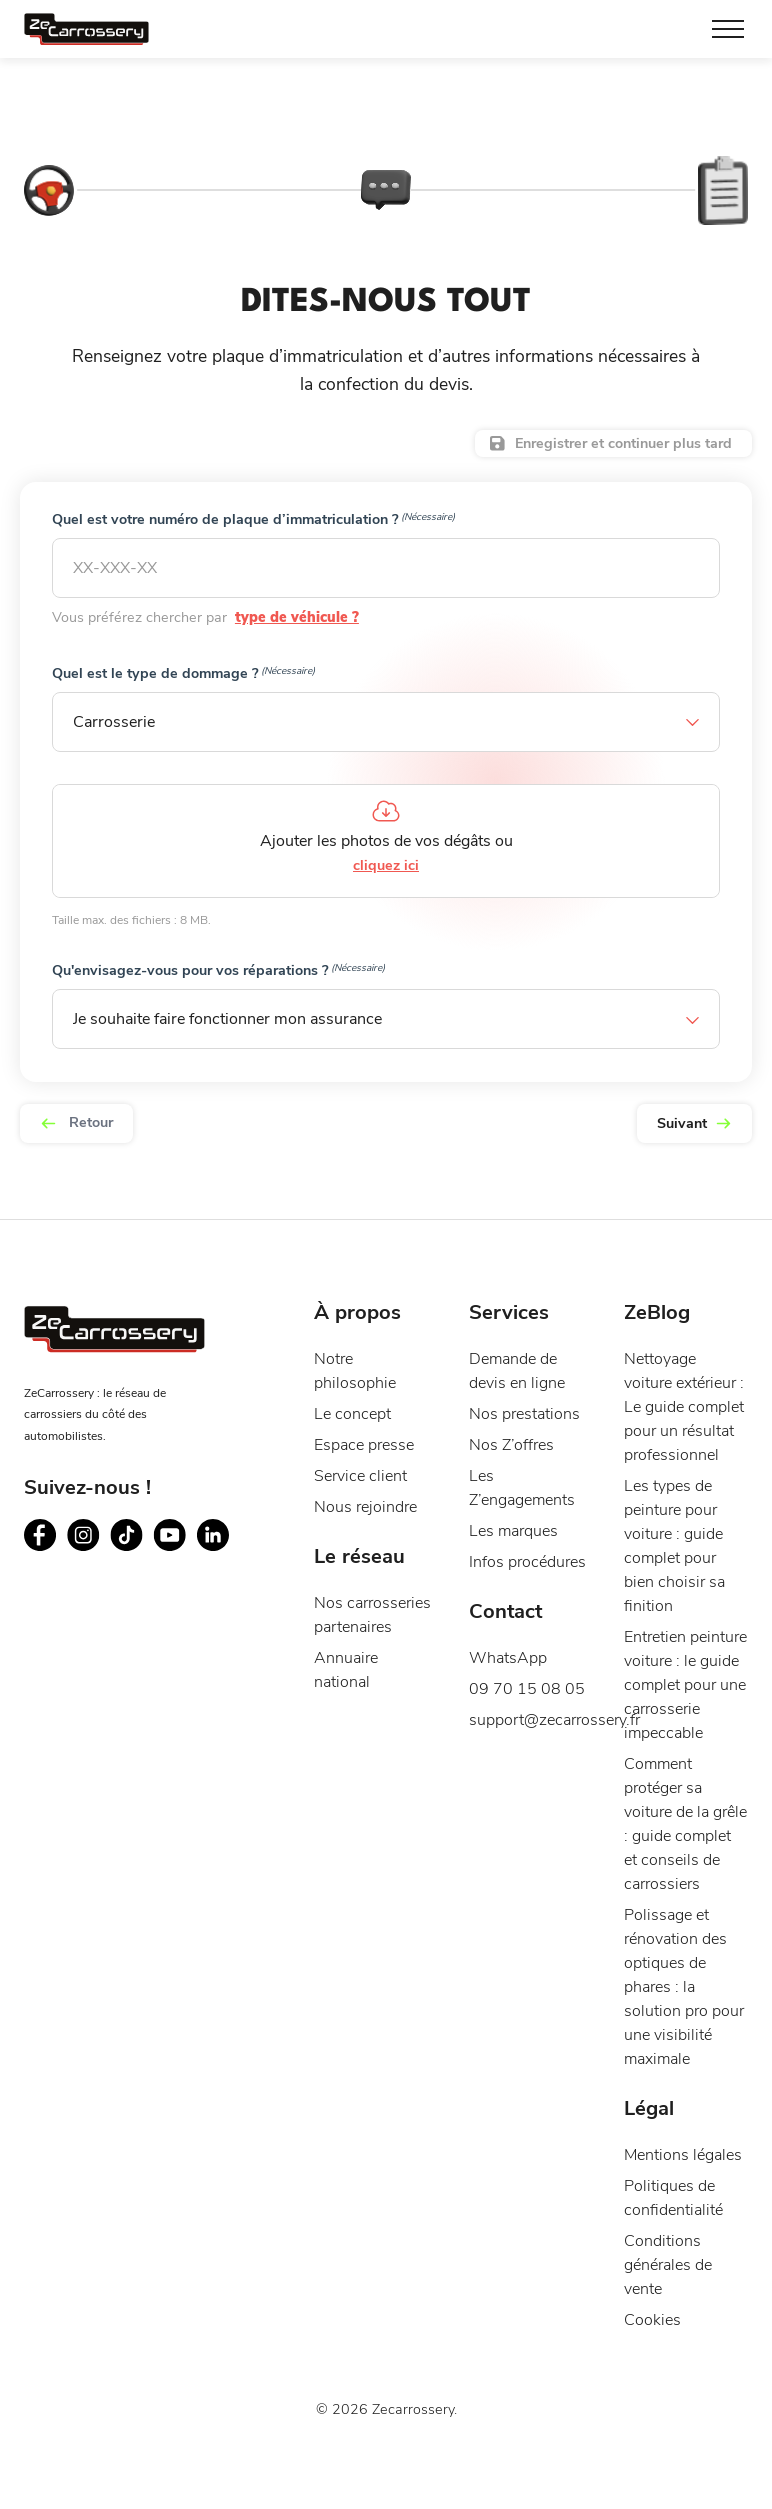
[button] (386, 722)
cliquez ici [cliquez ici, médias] (386, 865)
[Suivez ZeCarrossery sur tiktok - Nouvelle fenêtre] (126, 1566)
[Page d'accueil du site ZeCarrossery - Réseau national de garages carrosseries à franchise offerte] (86, 29)
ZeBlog (657, 1344)
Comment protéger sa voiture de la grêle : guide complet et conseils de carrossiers (685, 1856)
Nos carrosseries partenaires (372, 1647)
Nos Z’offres (511, 1477)
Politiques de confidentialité (673, 2230)
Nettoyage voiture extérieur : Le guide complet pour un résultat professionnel (684, 1439)
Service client (360, 1508)
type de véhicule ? (281, 617)
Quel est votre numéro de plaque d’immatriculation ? (254, 519)
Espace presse (364, 1477)
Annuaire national (346, 1702)
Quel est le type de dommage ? (184, 673)
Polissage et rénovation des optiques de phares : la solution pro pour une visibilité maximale (684, 2019)
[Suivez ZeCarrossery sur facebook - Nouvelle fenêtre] (40, 1566)
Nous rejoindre (365, 1539)
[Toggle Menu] (728, 29)
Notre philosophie (355, 1403)
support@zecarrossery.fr (531, 1752)
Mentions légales (683, 2187)
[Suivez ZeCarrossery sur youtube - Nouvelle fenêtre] (169, 1566)
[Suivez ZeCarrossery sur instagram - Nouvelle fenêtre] (83, 1566)
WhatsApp (508, 1690)
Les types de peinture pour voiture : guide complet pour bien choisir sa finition (674, 1578)
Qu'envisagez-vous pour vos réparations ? (219, 970)
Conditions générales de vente (668, 2297)
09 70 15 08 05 (527, 1721)
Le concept (352, 1446)
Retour (76, 1122)
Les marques (513, 1563)
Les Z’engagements (522, 1520)
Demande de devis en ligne (517, 1403)
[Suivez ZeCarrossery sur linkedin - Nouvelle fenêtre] (212, 1566)
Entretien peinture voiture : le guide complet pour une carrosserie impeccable (685, 1717)
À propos (357, 1344)
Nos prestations (524, 1446)
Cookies (652, 2352)
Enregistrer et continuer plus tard (623, 443)
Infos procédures (527, 1594)
